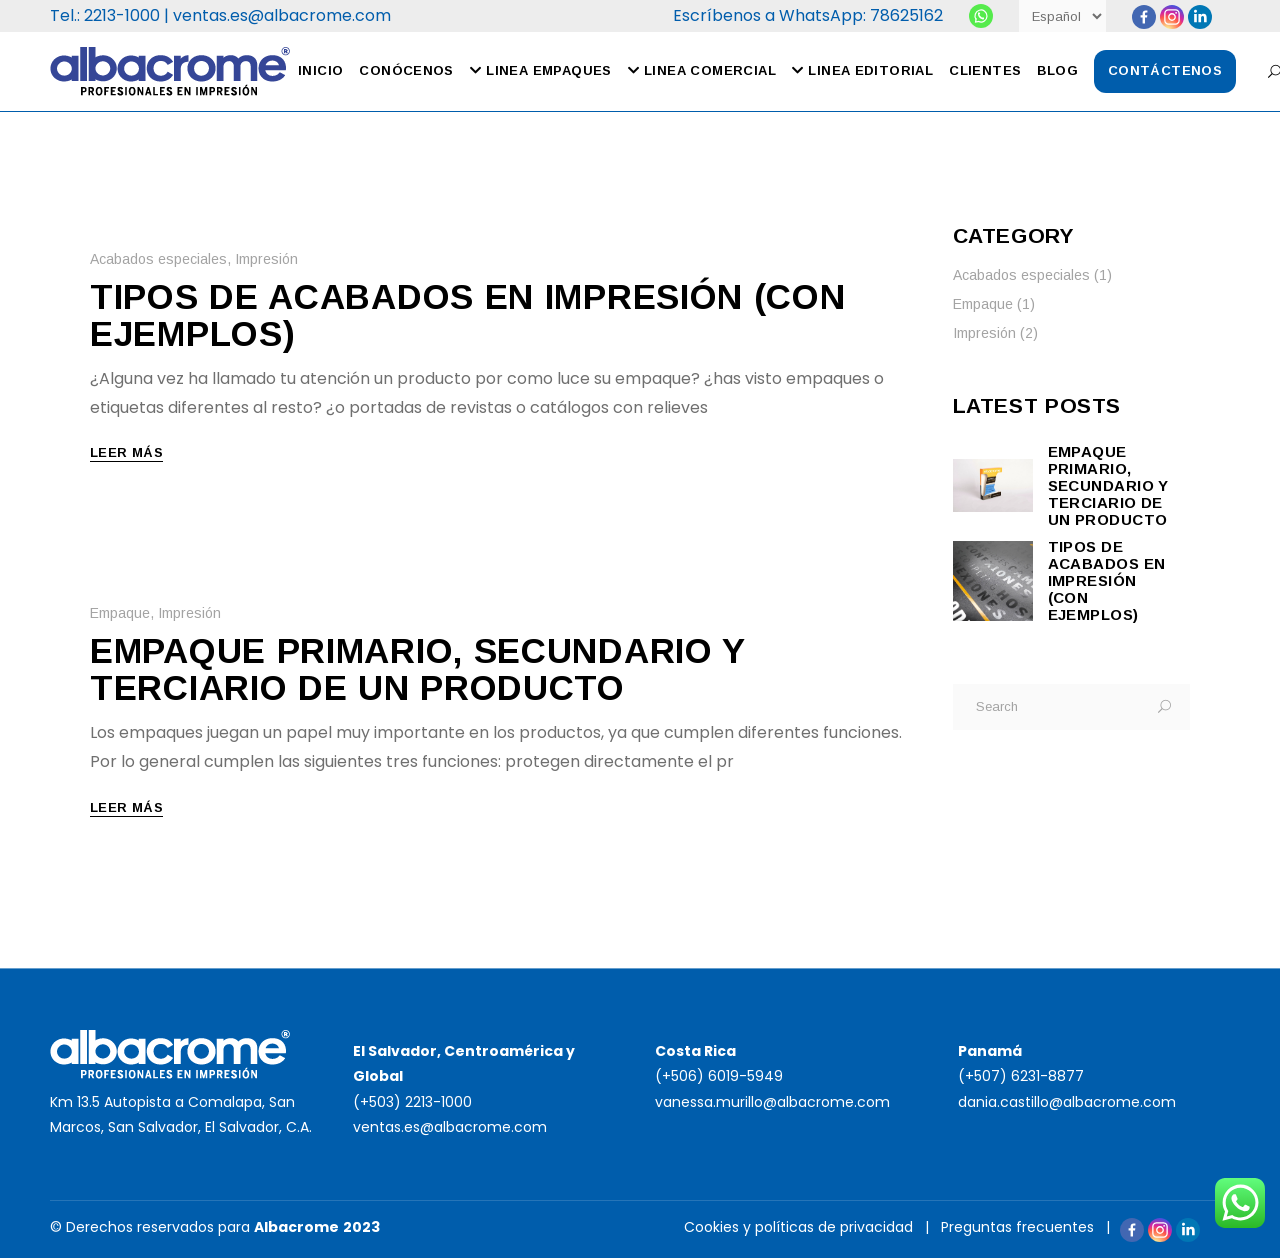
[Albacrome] (981, 16)
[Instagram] (1172, 17)
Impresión (266, 259)
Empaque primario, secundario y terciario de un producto (417, 669)
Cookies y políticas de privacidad (798, 1227)
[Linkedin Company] (1200, 17)
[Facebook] (1144, 17)
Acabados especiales (158, 259)
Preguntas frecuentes (1017, 1227)
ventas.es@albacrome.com (282, 15)
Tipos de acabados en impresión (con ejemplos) (468, 315)
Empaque (120, 613)
